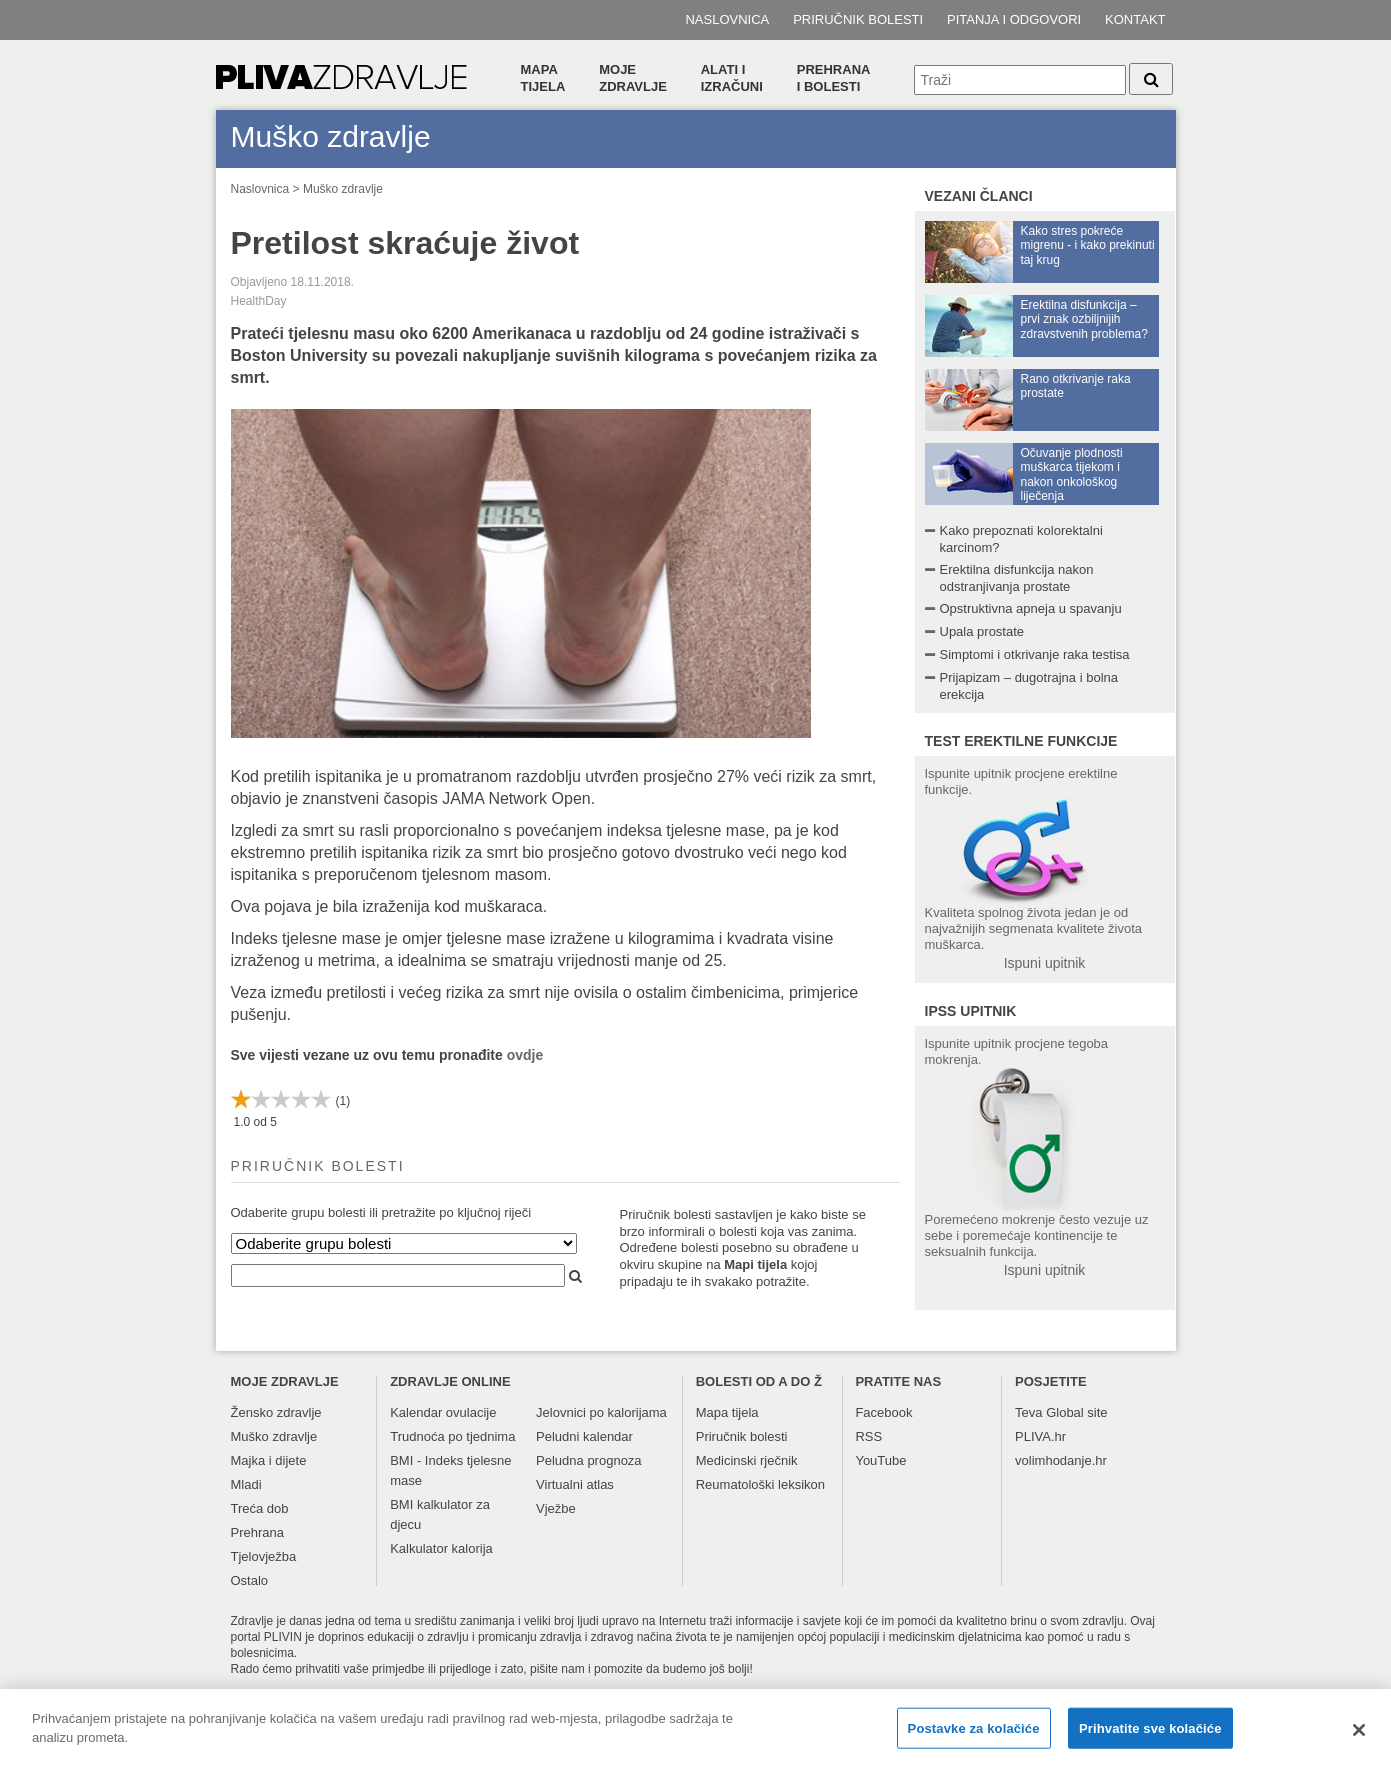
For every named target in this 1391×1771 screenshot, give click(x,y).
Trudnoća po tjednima (452, 1436)
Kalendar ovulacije (443, 1412)
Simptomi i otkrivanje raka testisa (1035, 654)
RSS (868, 1436)
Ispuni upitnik (1045, 963)
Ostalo (250, 1580)
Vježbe (556, 1508)
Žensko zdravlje (276, 1412)
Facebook (883, 1412)
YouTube (880, 1460)
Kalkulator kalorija (441, 1548)
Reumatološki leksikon (760, 1484)
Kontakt (1135, 19)
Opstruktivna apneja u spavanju (1031, 608)
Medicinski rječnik (747, 1460)
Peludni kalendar (584, 1436)
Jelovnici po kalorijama (601, 1412)
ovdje (525, 1055)
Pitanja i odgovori (1014, 19)
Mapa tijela (543, 78)
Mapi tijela (755, 1264)
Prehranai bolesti (834, 78)
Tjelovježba (264, 1556)
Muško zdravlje (343, 189)
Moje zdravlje (633, 78)
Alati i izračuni (732, 78)
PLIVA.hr (1040, 1436)
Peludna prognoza (589, 1460)
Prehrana (257, 1532)
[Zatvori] (1359, 1739)
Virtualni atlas (575, 1484)
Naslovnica (727, 19)
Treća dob (260, 1508)
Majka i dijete (269, 1460)
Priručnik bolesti (858, 19)
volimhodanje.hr (1061, 1460)
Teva (1028, 1412)
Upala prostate (982, 631)
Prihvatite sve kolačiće (1150, 1737)
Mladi (246, 1484)
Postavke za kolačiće (974, 1737)
